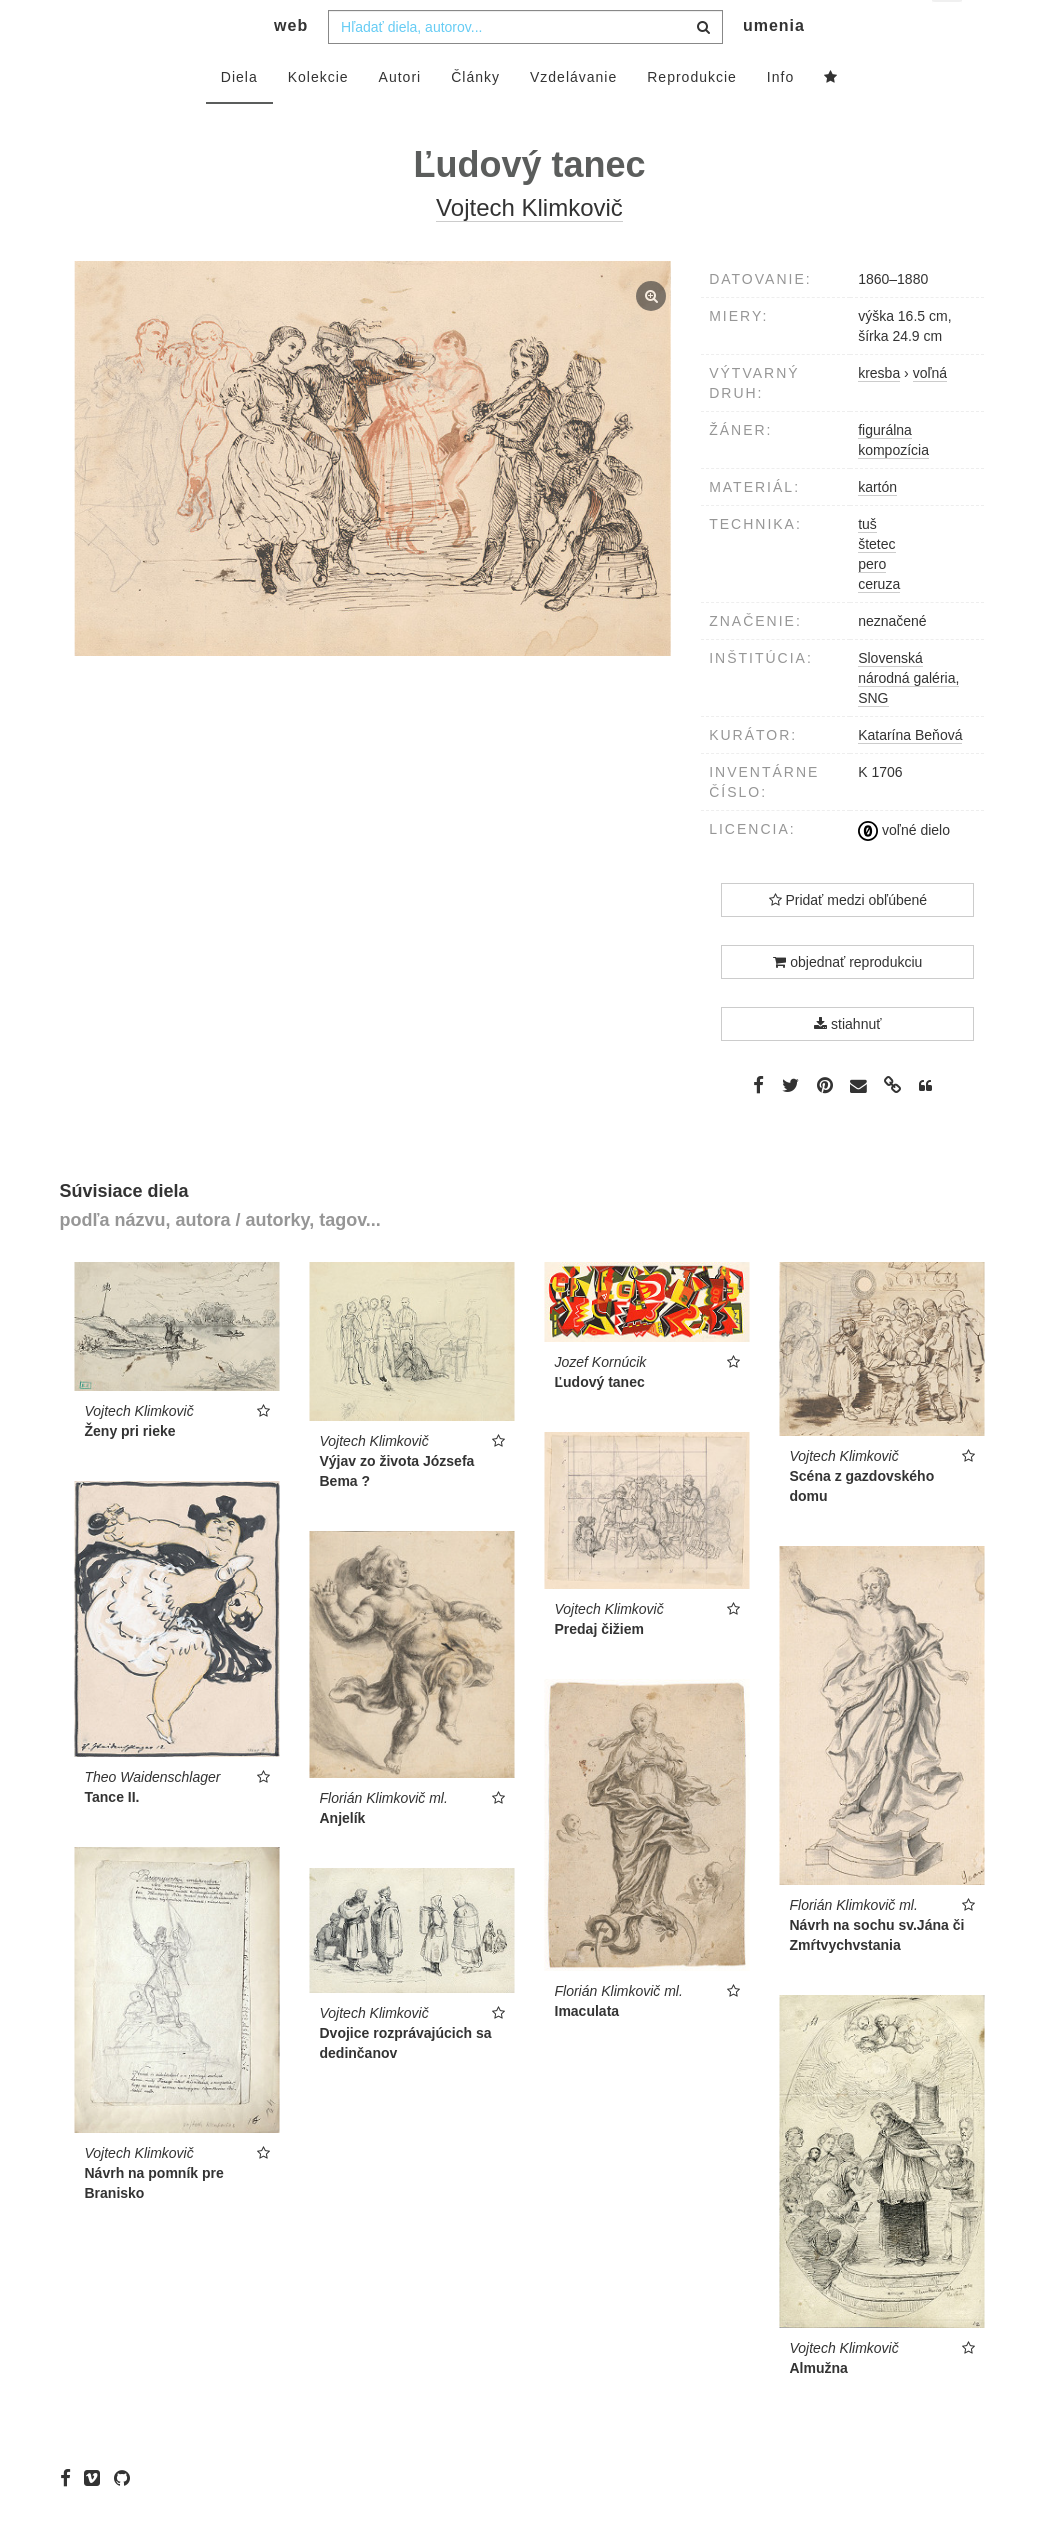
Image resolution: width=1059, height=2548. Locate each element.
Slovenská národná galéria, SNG (908, 718)
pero (872, 604)
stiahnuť (847, 1064)
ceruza (879, 624)
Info (780, 117)
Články (475, 117)
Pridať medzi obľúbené (848, 940)
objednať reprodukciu (847, 1002)
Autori (400, 117)
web (291, 65)
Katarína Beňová (910, 775)
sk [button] (948, 30)
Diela (239, 117)
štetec (876, 584)
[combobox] (525, 67)
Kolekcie (318, 117)
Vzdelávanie (573, 117)
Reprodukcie (692, 117)
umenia (774, 65)
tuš (867, 564)
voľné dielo (904, 870)
